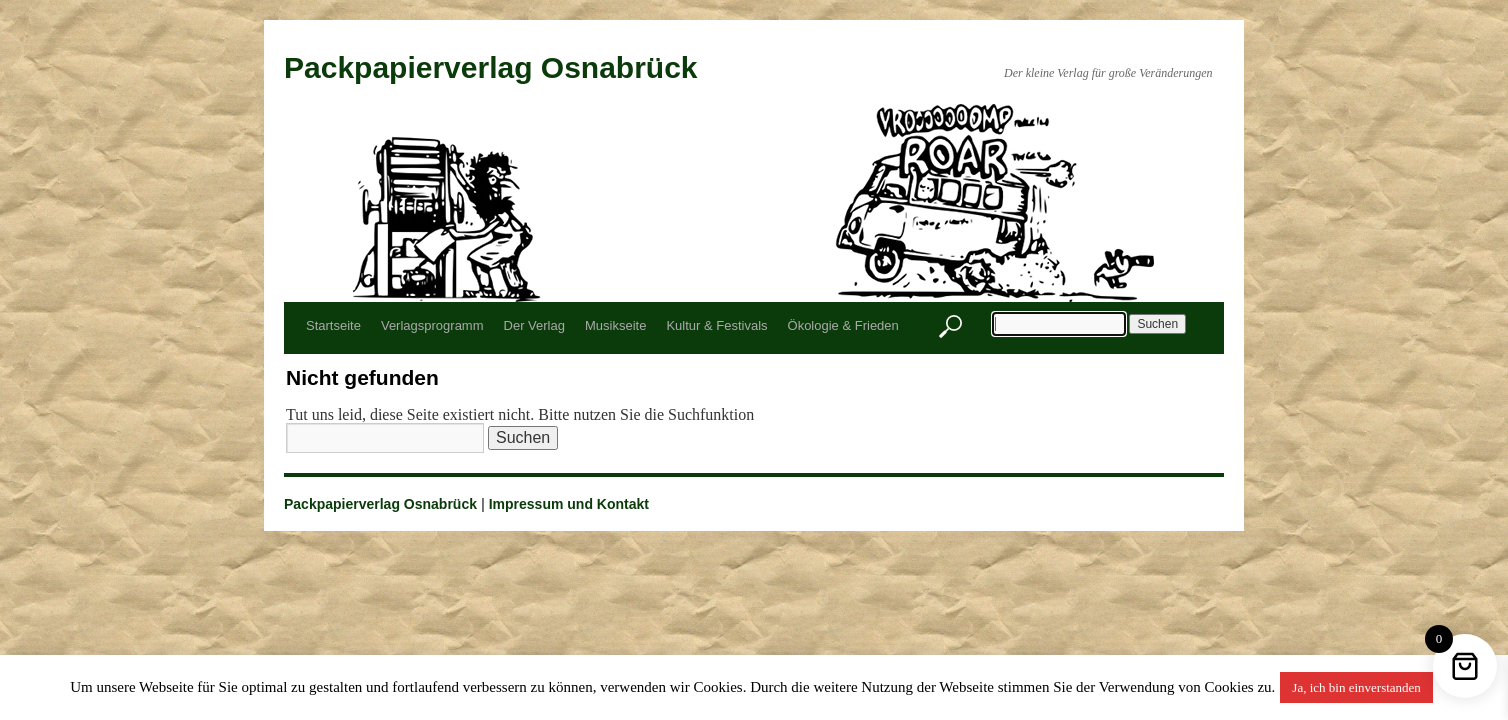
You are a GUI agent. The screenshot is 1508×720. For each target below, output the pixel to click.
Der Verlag (534, 325)
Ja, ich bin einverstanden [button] (1356, 687)
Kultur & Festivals (716, 325)
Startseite (333, 325)
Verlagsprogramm (432, 325)
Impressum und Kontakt (569, 504)
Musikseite (615, 325)
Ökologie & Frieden (843, 325)
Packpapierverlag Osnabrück (491, 67)
